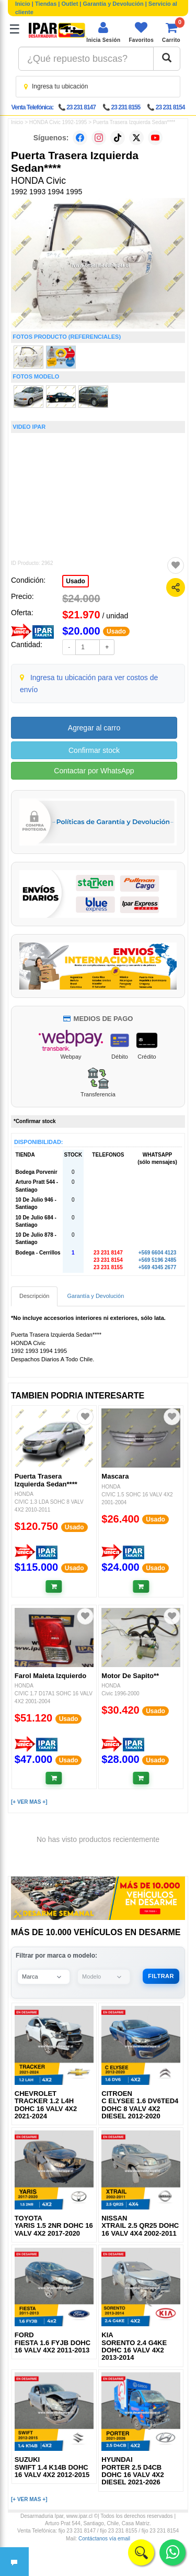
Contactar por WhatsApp (94, 771)
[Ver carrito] (171, 32)
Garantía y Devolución (113, 4)
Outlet (70, 4)
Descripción (34, 1296)
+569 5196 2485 (158, 1260)
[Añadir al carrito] (54, 1586)
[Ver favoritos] (141, 32)
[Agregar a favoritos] (175, 565)
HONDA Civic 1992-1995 (58, 122)
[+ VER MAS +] (29, 1802)
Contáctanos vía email (104, 2538)
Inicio (22, 4)
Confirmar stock (94, 750)
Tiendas (45, 4)
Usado (75, 581)
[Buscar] (166, 59)
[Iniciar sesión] (103, 32)
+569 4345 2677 (158, 1267)
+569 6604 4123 (158, 1253)
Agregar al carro (94, 728)
